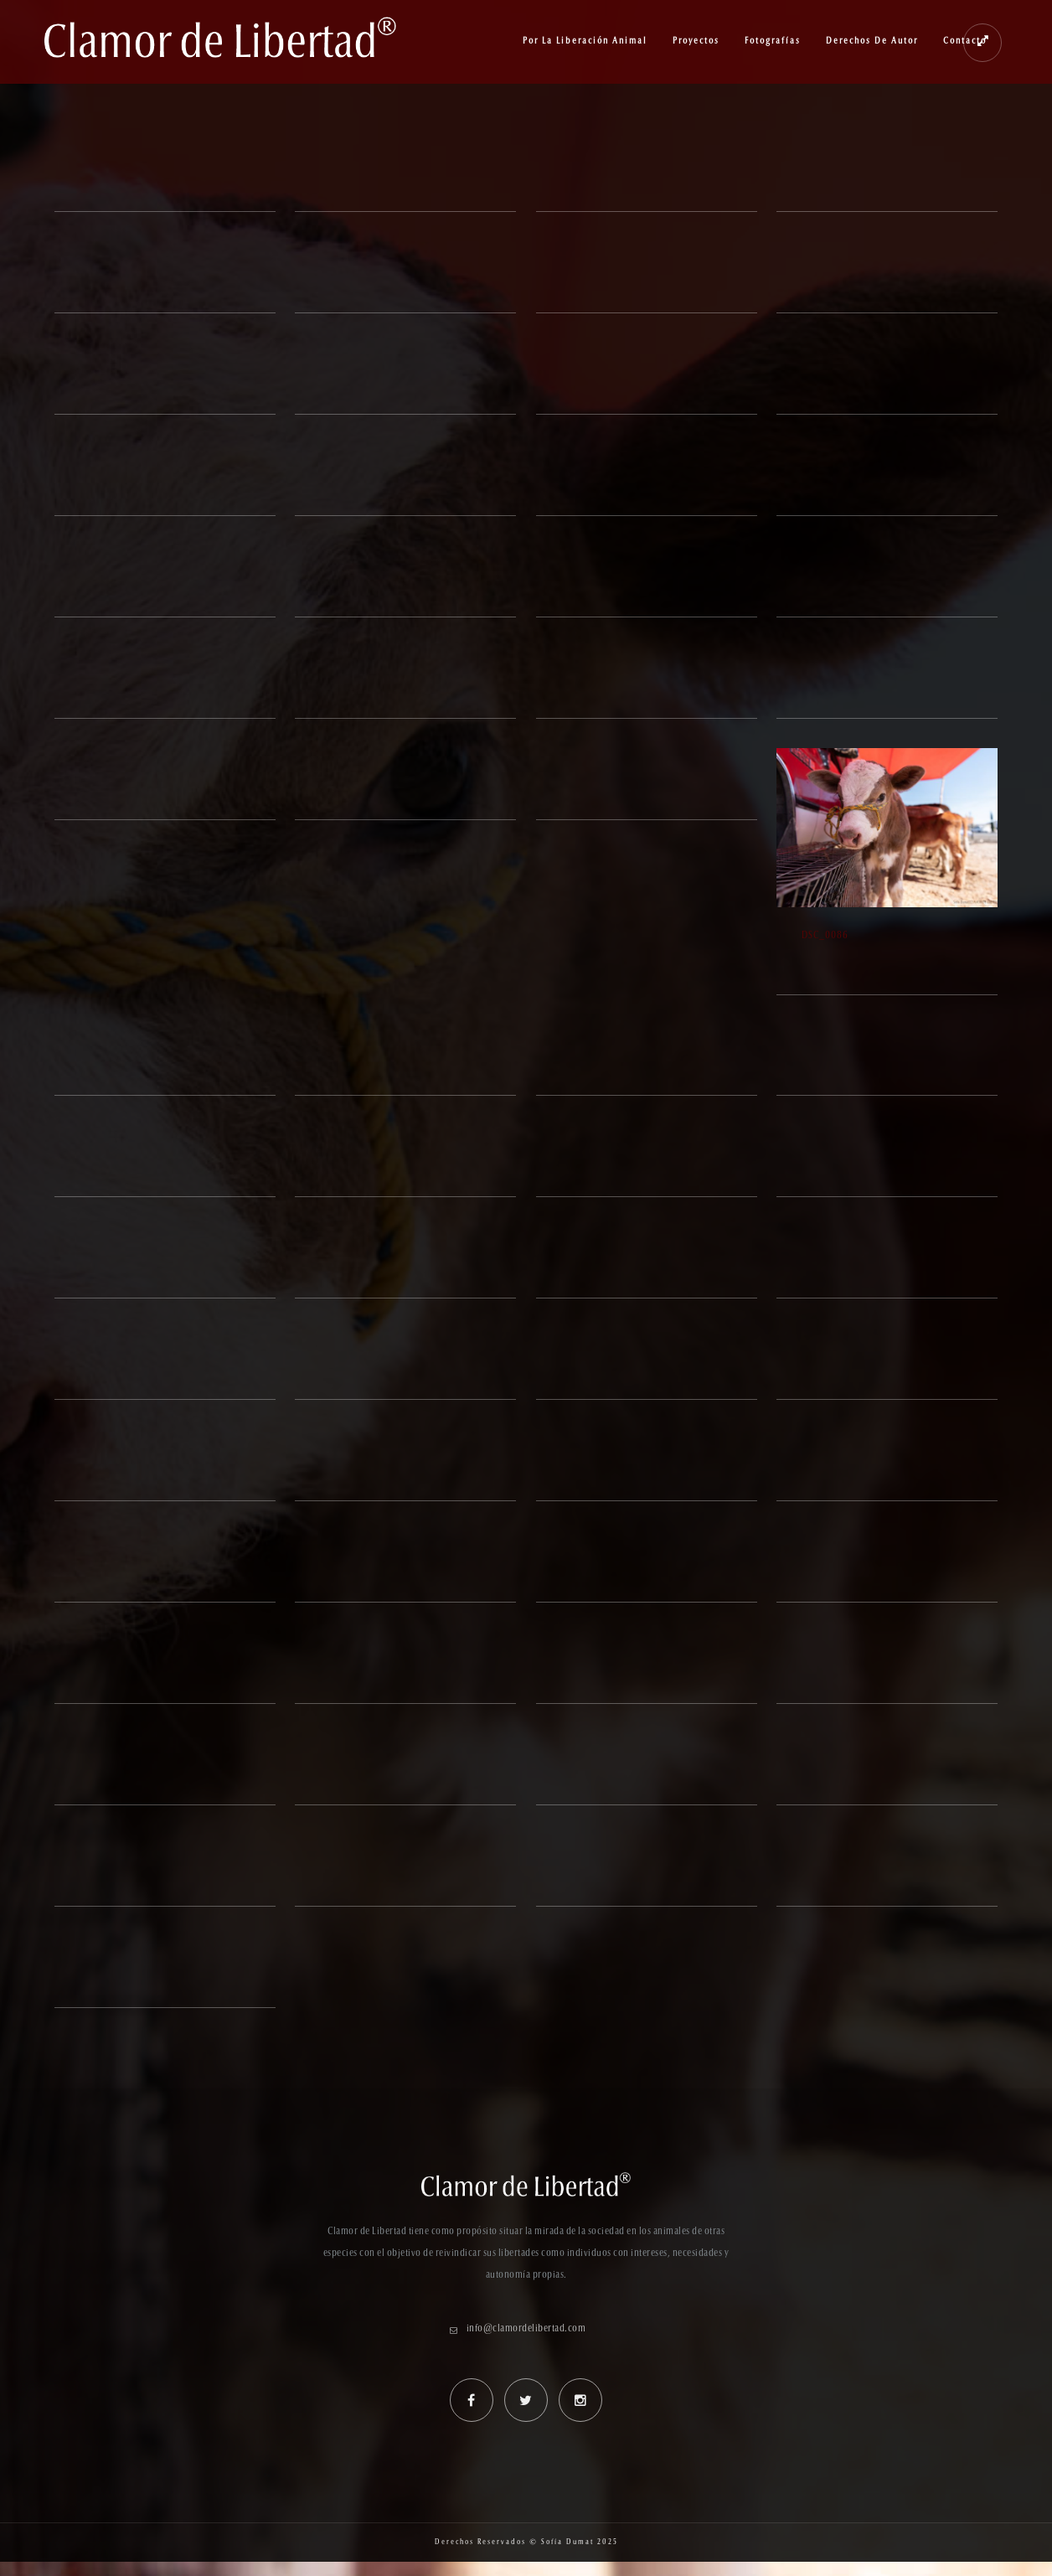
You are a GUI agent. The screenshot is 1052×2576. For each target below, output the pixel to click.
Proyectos (696, 41)
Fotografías (773, 41)
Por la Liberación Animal (585, 41)
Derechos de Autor (872, 41)
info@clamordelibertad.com (526, 2329)
